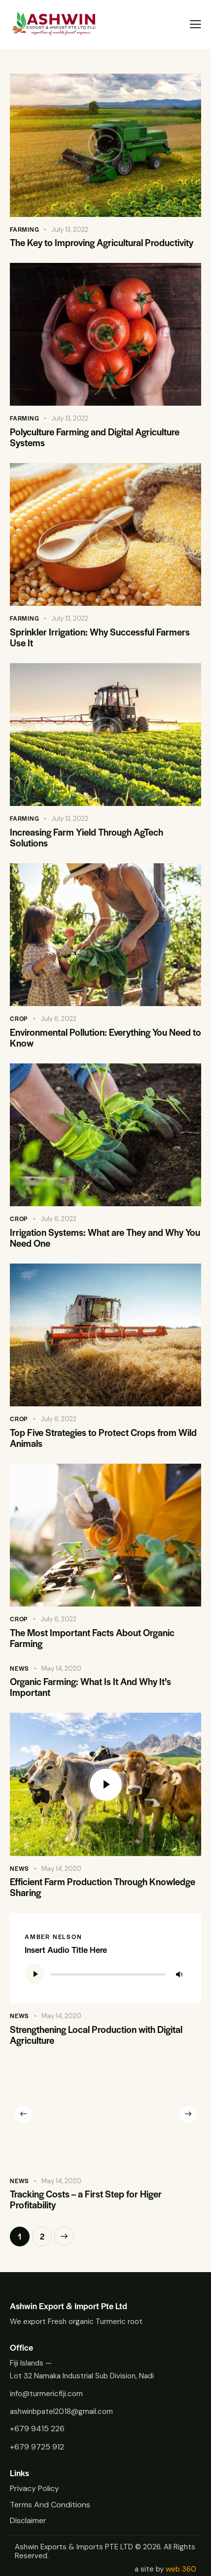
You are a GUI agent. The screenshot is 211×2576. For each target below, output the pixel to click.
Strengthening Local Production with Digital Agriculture (96, 2035)
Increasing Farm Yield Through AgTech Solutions (86, 837)
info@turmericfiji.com (46, 2394)
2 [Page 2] (46, 2234)
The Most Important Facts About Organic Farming (92, 1638)
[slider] (108, 1974)
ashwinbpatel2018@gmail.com (61, 2411)
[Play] (34, 1974)
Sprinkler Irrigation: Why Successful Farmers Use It (100, 637)
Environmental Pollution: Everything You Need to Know (105, 1038)
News (19, 1668)
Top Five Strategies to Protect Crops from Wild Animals (103, 1438)
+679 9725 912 (37, 2447)
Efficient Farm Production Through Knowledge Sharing (102, 1887)
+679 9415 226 (37, 2428)
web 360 (181, 2569)
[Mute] (179, 1974)
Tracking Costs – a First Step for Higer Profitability (86, 2199)
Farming (24, 229)
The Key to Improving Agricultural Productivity (101, 242)
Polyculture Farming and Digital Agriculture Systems (94, 437)
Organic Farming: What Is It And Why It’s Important (90, 1687)
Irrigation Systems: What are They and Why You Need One (105, 1238)
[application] (105, 1973)
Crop (19, 1018)
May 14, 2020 (61, 1668)
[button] (23, 2114)
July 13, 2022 (69, 229)
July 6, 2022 (58, 1018)
